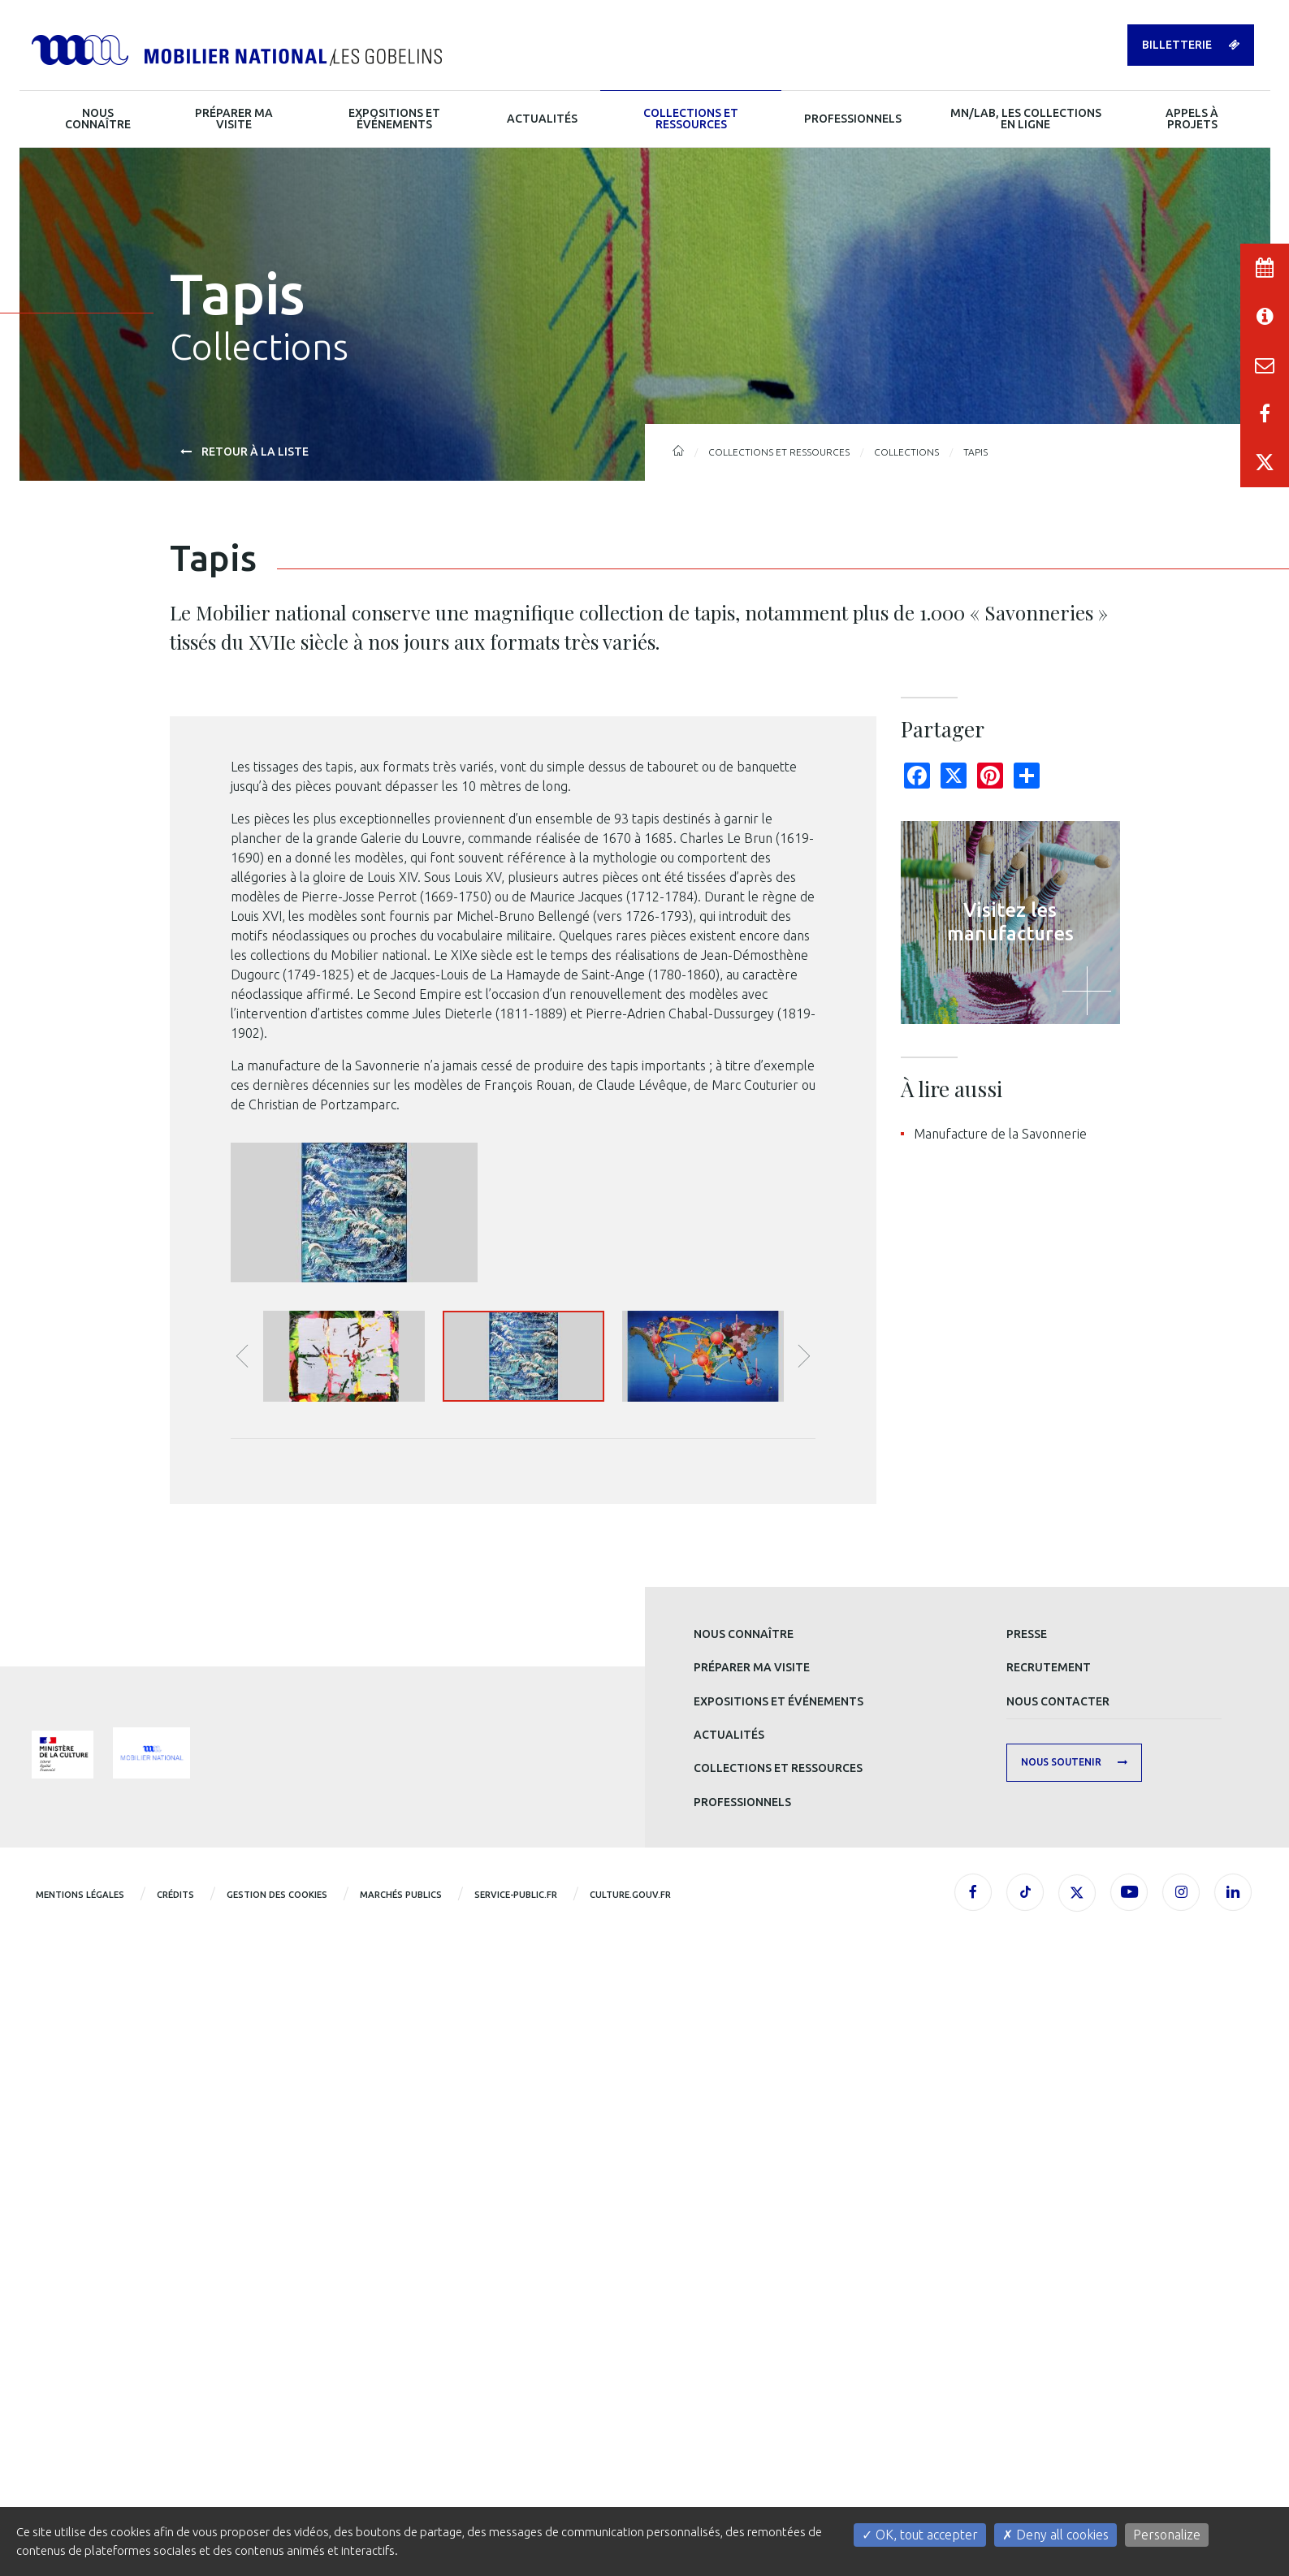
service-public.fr (515, 2465)
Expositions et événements (778, 2271)
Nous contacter (1057, 2271)
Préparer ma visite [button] (234, 118)
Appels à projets (1192, 118)
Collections (906, 452)
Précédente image (242, 1926)
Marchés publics (401, 2465)
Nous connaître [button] (98, 118)
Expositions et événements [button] (394, 118)
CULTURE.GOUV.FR (630, 2465)
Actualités (729, 2304)
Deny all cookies (1055, 2534)
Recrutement (1048, 2237)
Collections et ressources (778, 2338)
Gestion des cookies (277, 2465)
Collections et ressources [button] (690, 118)
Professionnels (742, 2372)
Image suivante (804, 1926)
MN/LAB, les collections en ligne (1025, 118)
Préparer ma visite (752, 2237)
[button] (344, 1927)
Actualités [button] (542, 118)
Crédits (175, 2465)
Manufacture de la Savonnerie (1000, 1133)
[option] (523, 1687)
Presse (1026, 2204)
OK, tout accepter (920, 2534)
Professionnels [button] (853, 118)
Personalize (1166, 2534)
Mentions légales (80, 2465)
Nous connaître (744, 2204)
